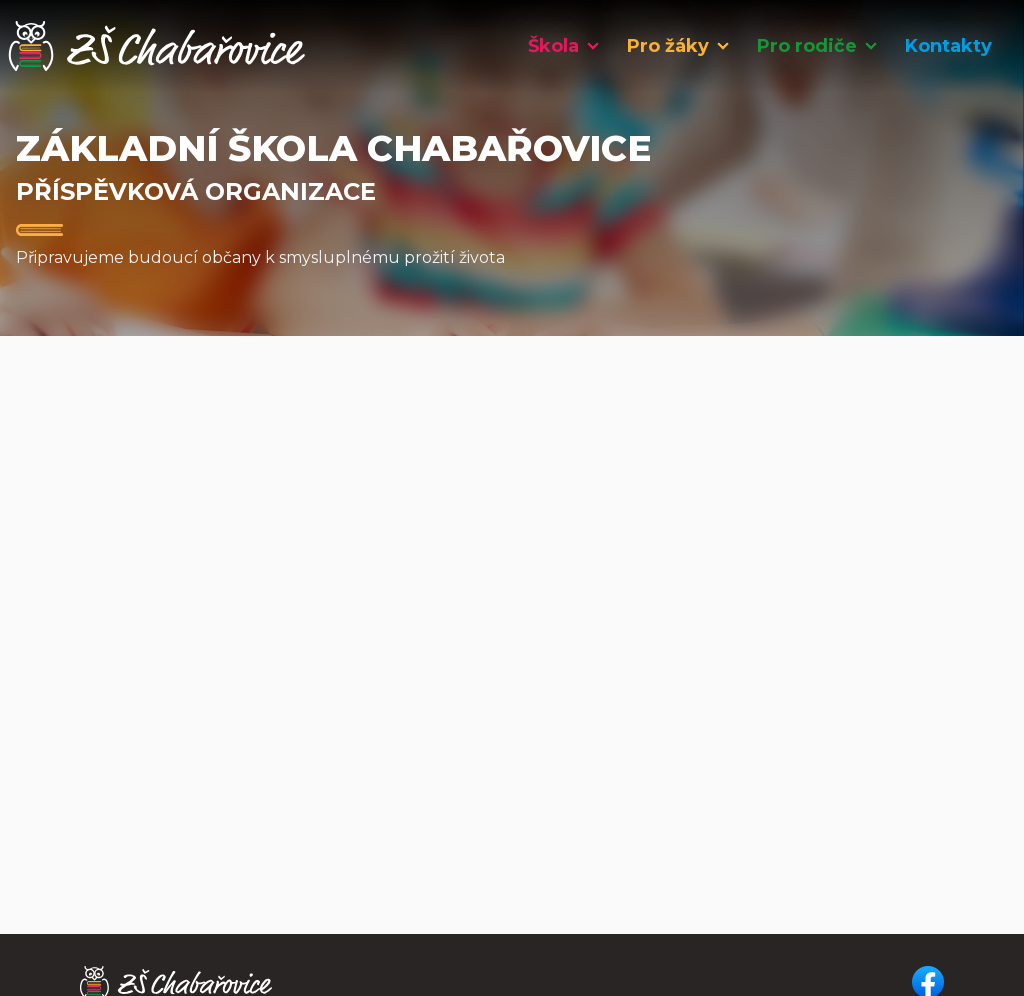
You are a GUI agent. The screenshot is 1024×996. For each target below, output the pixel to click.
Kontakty (948, 46)
